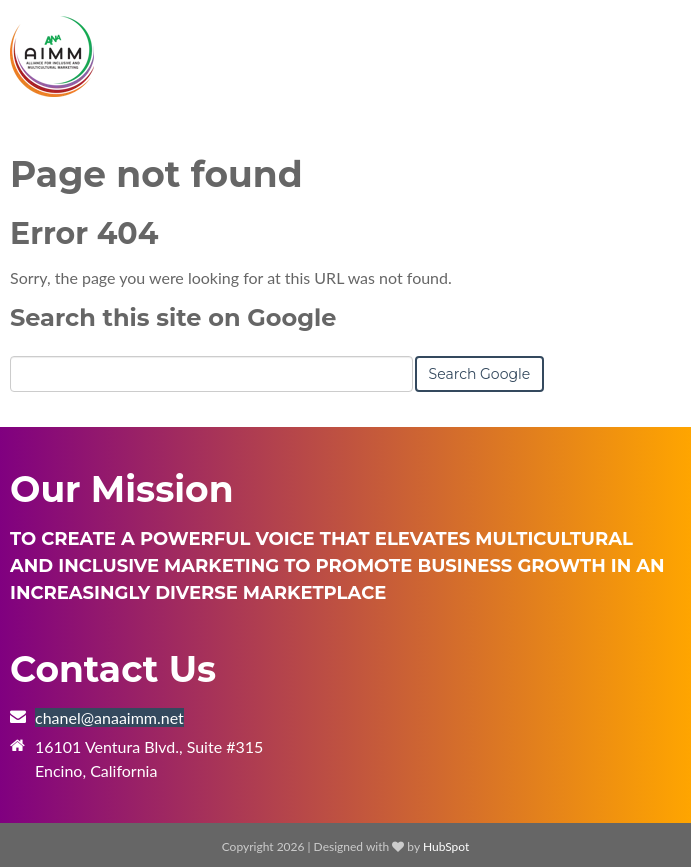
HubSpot (446, 846)
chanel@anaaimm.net (109, 717)
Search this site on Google (173, 317)
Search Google (480, 374)
